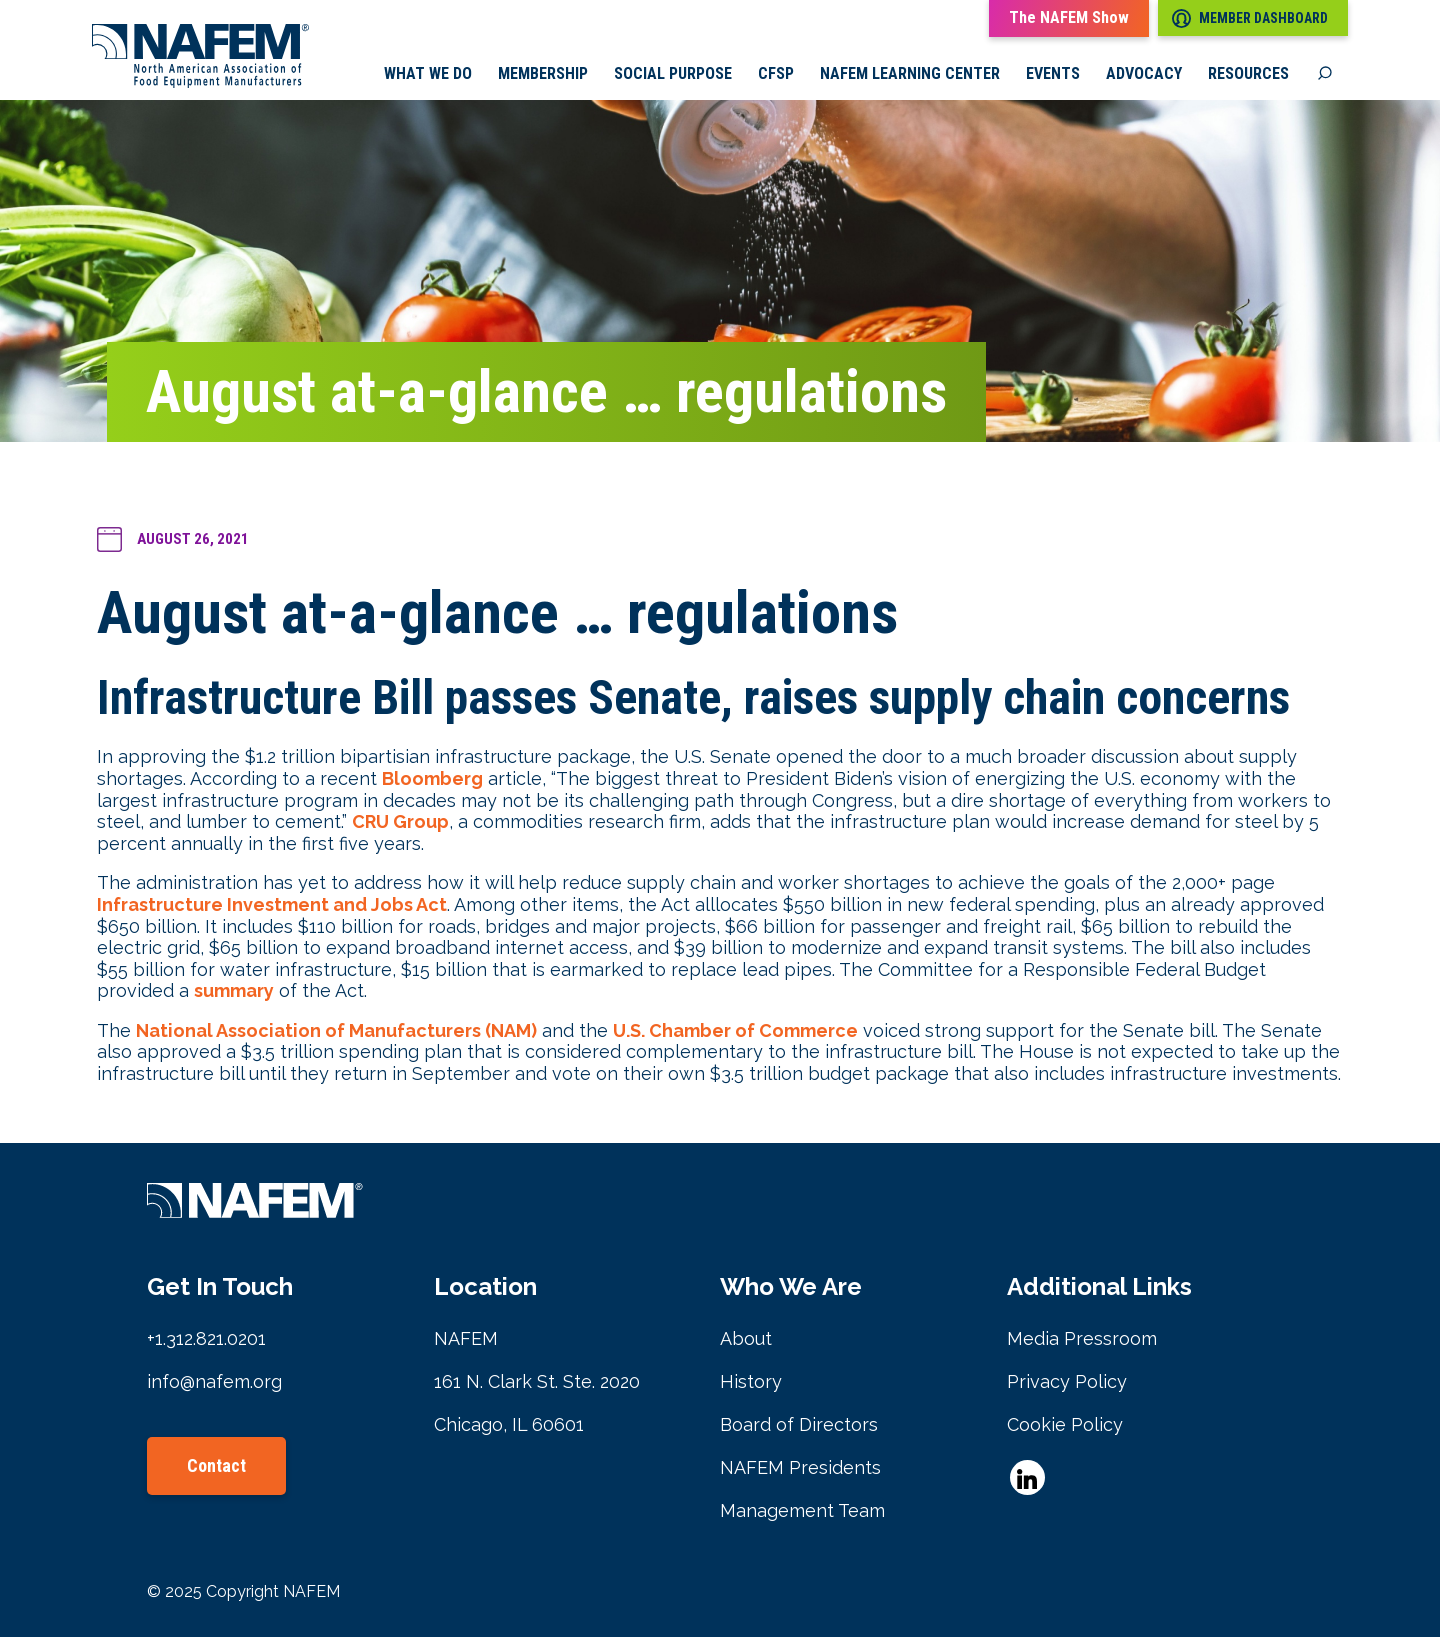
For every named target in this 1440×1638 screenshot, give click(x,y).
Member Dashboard (1250, 18)
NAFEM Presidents (800, 1468)
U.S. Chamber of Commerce (735, 1031)
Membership (543, 75)
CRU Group (400, 822)
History (751, 1382)
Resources (1248, 75)
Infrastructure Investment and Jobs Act (272, 905)
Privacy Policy (1067, 1382)
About (746, 1339)
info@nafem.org (214, 1382)
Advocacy (1144, 75)
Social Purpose (673, 75)
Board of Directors (799, 1425)
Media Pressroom (1082, 1339)
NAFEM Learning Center (910, 75)
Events (1053, 75)
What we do (428, 75)
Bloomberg (432, 779)
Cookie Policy (1065, 1425)
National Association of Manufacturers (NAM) (336, 1031)
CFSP (776, 75)
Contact (216, 1466)
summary (234, 992)
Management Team (802, 1511)
